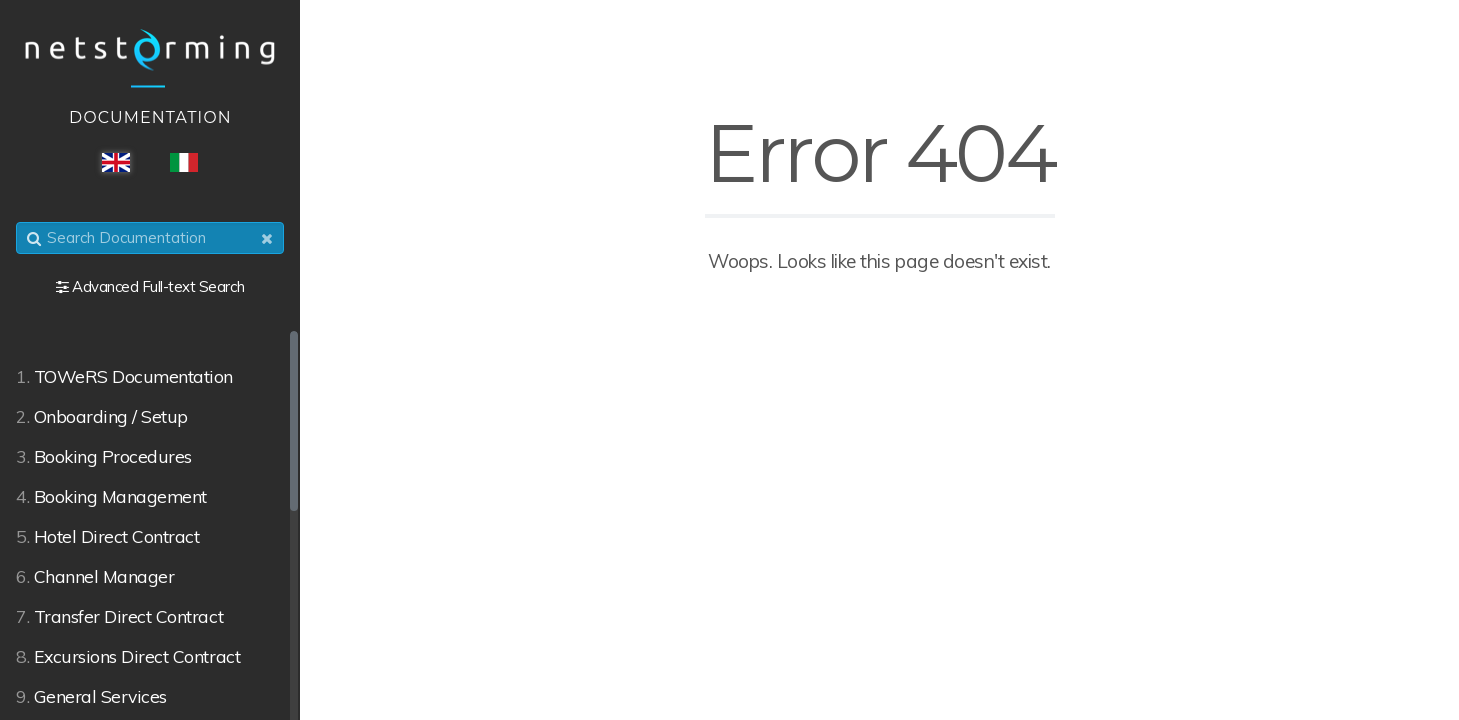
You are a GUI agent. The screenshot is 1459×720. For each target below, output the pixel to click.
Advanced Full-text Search (158, 286)
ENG (116, 162)
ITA (184, 162)
